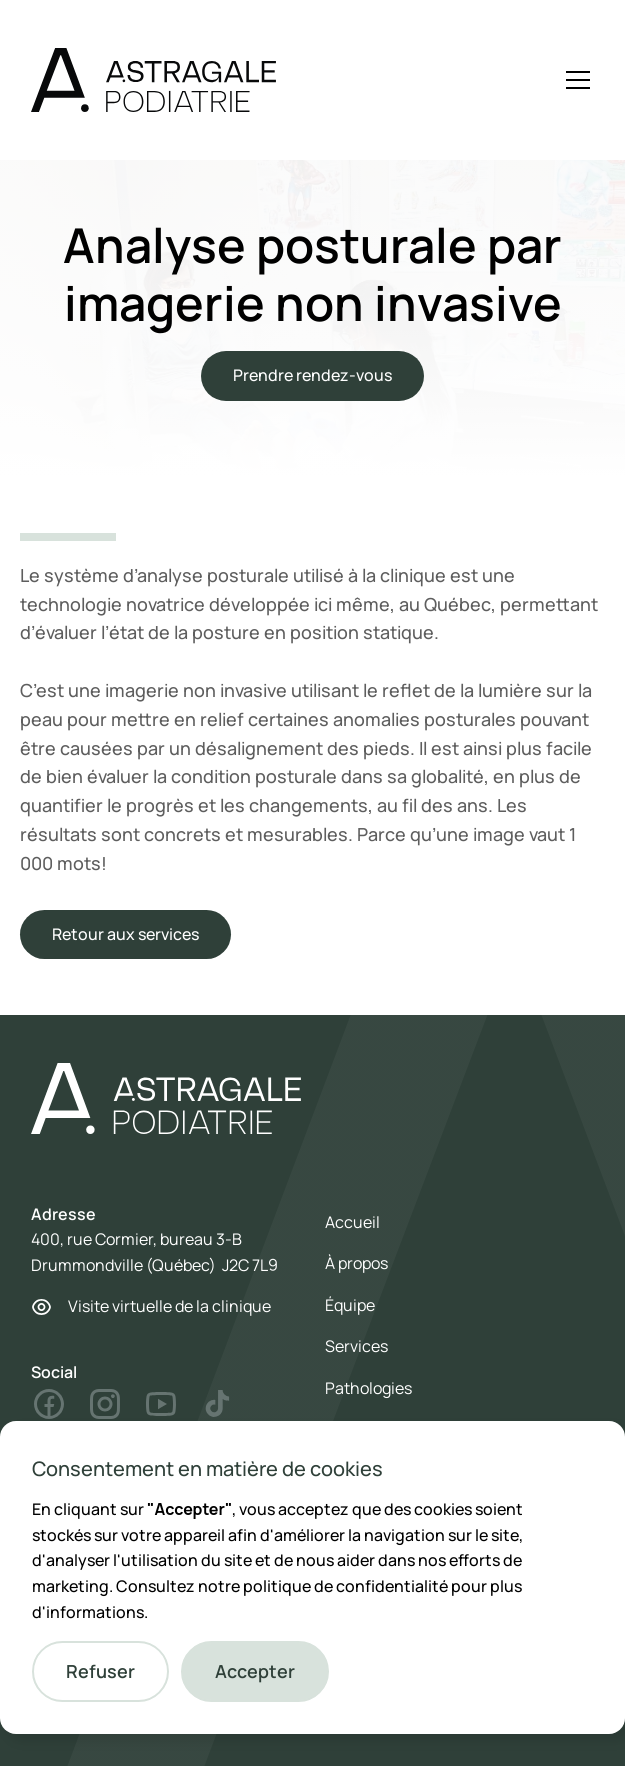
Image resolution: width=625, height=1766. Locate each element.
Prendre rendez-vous (312, 375)
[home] (153, 80)
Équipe (350, 1305)
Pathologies (368, 1388)
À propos (356, 1263)
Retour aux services (125, 934)
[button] (100, 1671)
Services (356, 1346)
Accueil (352, 1222)
